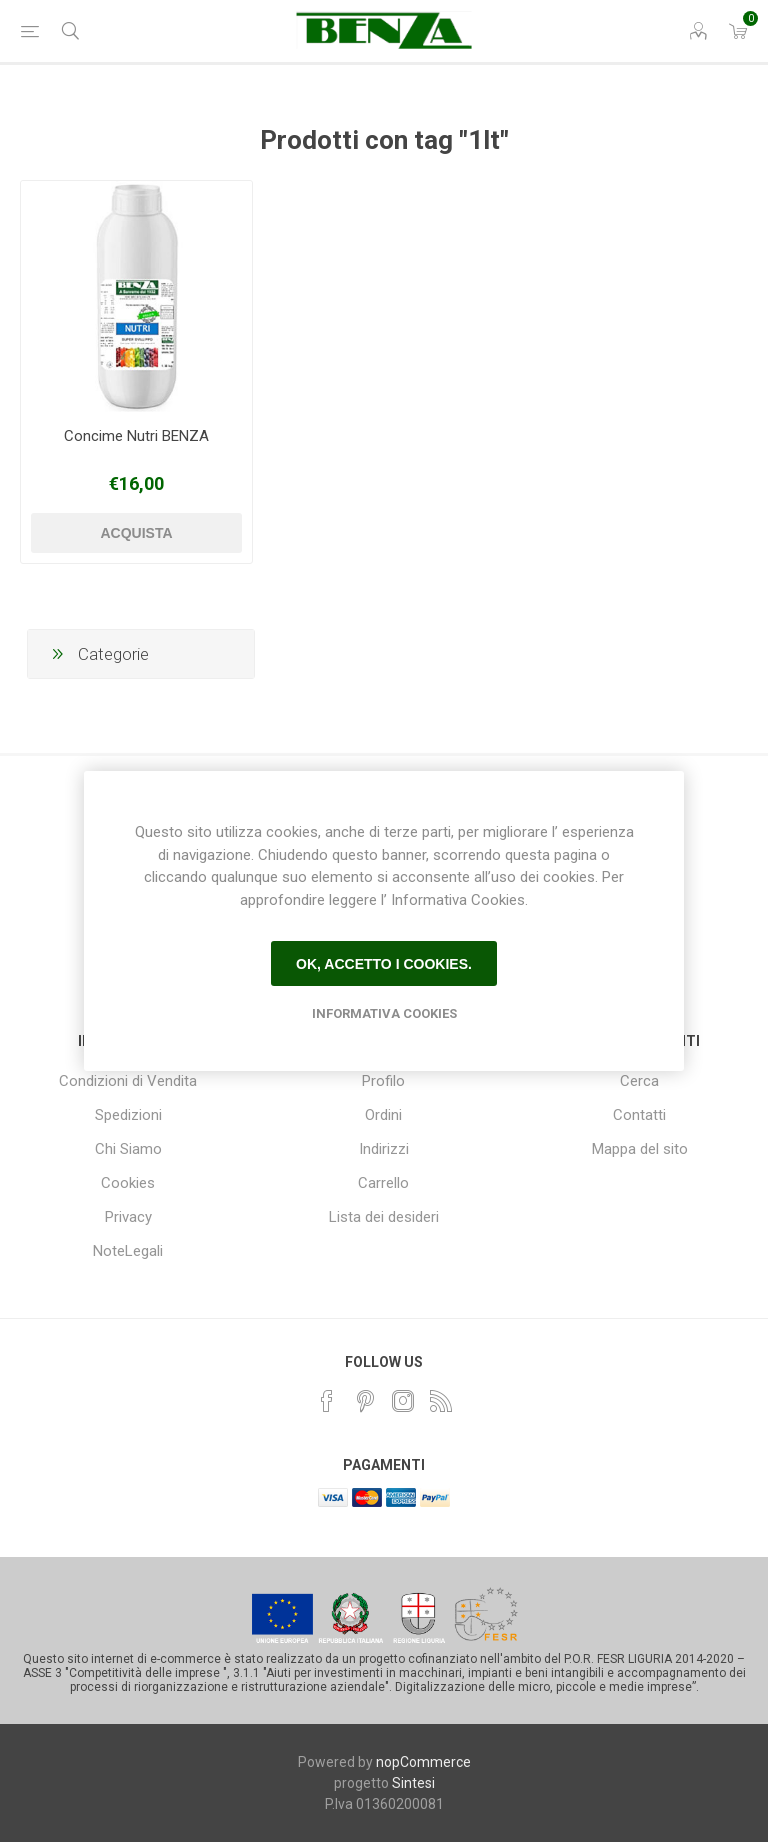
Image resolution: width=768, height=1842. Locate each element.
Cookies (128, 1183)
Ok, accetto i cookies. (384, 964)
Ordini (383, 1115)
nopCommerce (423, 1762)
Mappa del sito (640, 1149)
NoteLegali (128, 1251)
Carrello (383, 1183)
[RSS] (441, 1401)
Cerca (639, 1081)
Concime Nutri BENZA (136, 436)
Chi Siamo (128, 1149)
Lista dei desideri (384, 1217)
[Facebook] (327, 1401)
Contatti (639, 1115)
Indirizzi (384, 1149)
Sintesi (413, 1783)
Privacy (128, 1217)
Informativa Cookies (384, 1013)
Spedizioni (128, 1115)
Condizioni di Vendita (128, 1081)
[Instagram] (403, 1401)
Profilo (383, 1081)
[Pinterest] (365, 1401)
